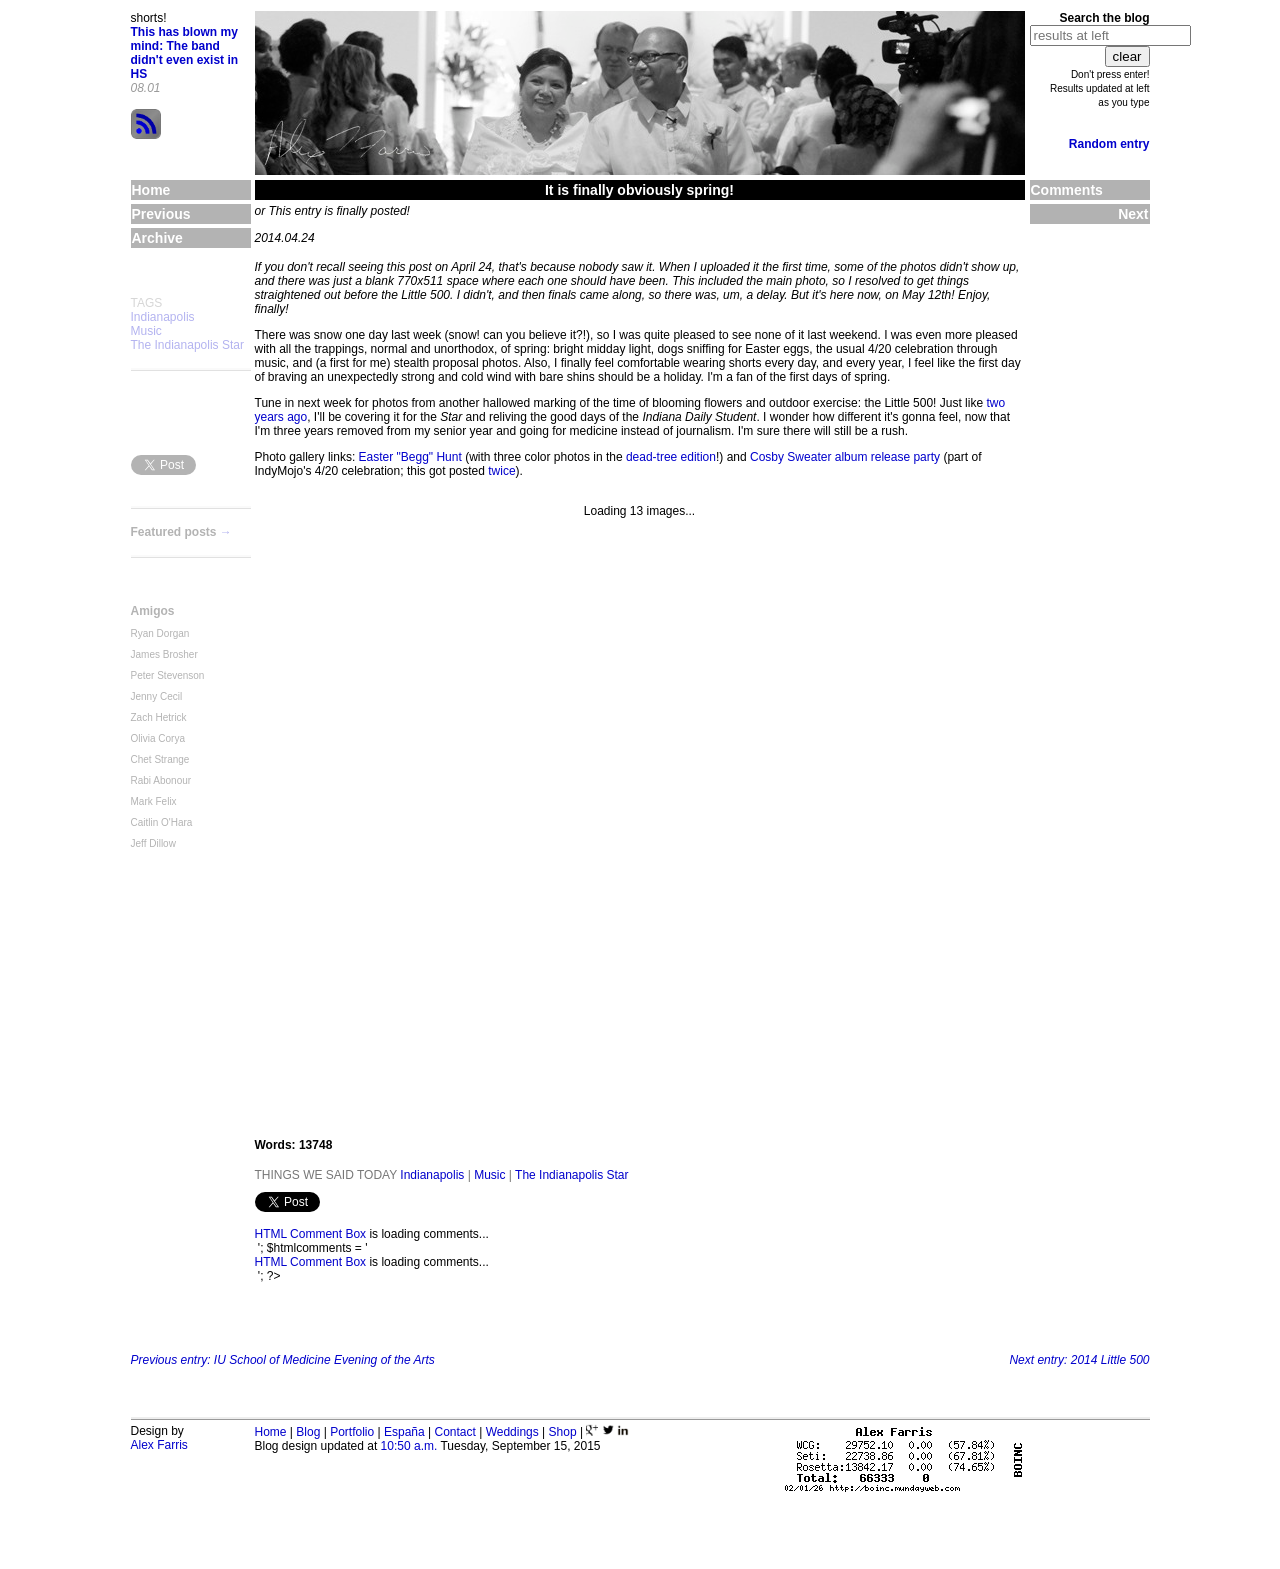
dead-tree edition (671, 457)
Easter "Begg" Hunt (410, 457)
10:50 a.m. (409, 1446)
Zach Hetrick (159, 717)
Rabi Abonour (161, 780)
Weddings (512, 1432)
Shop (563, 1432)
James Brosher (164, 654)
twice (501, 471)
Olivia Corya (158, 738)
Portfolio (352, 1432)
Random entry (1109, 144)
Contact (454, 1432)
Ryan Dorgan (160, 633)
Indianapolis (163, 317)
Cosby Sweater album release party (845, 457)
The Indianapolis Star (187, 345)
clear (1127, 56)
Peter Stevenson (168, 675)
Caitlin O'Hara (162, 822)
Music (146, 331)
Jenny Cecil (157, 696)
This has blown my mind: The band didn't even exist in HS (185, 53)
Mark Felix (154, 801)
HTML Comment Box (311, 1234)
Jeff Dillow (153, 843)
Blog (308, 1432)
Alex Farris (159, 1445)
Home (271, 1432)
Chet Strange (160, 759)
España (404, 1432)
